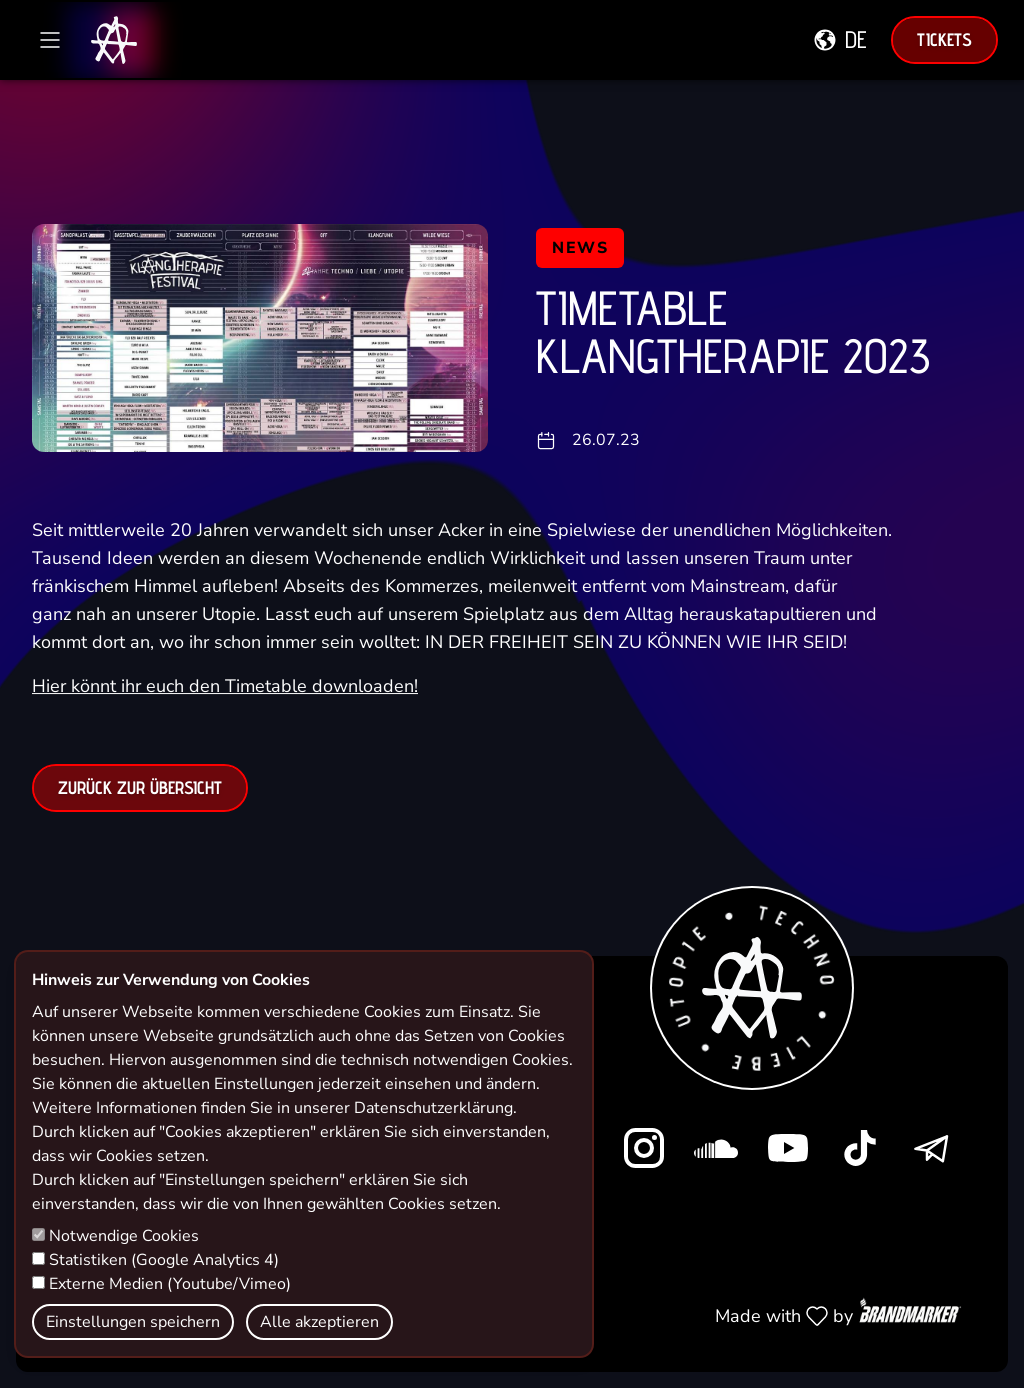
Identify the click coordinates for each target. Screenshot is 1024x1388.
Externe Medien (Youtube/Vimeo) (161, 1284)
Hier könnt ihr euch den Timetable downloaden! (225, 702)
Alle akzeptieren (319, 1322)
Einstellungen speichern (133, 1322)
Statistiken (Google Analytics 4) (155, 1260)
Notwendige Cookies (115, 1236)
